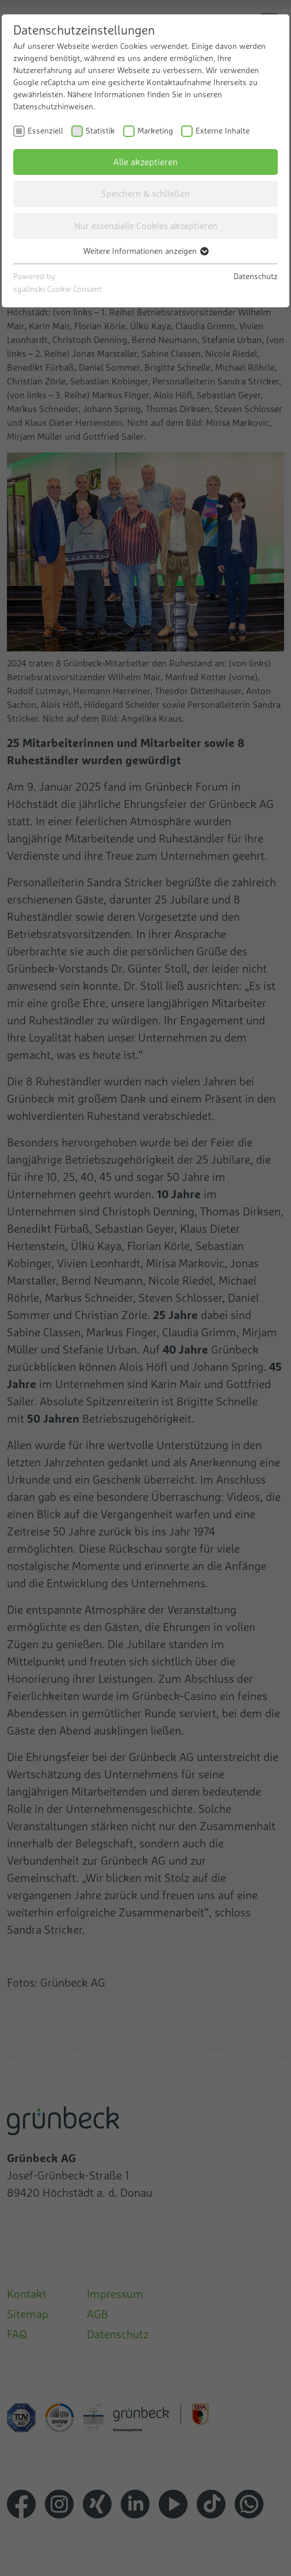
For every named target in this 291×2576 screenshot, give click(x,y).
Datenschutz (255, 276)
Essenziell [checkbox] (45, 130)
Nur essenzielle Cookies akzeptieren (145, 225)
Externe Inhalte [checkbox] (223, 130)
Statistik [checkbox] (100, 130)
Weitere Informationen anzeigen (145, 251)
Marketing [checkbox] (155, 130)
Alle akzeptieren (145, 162)
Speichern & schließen (145, 193)
